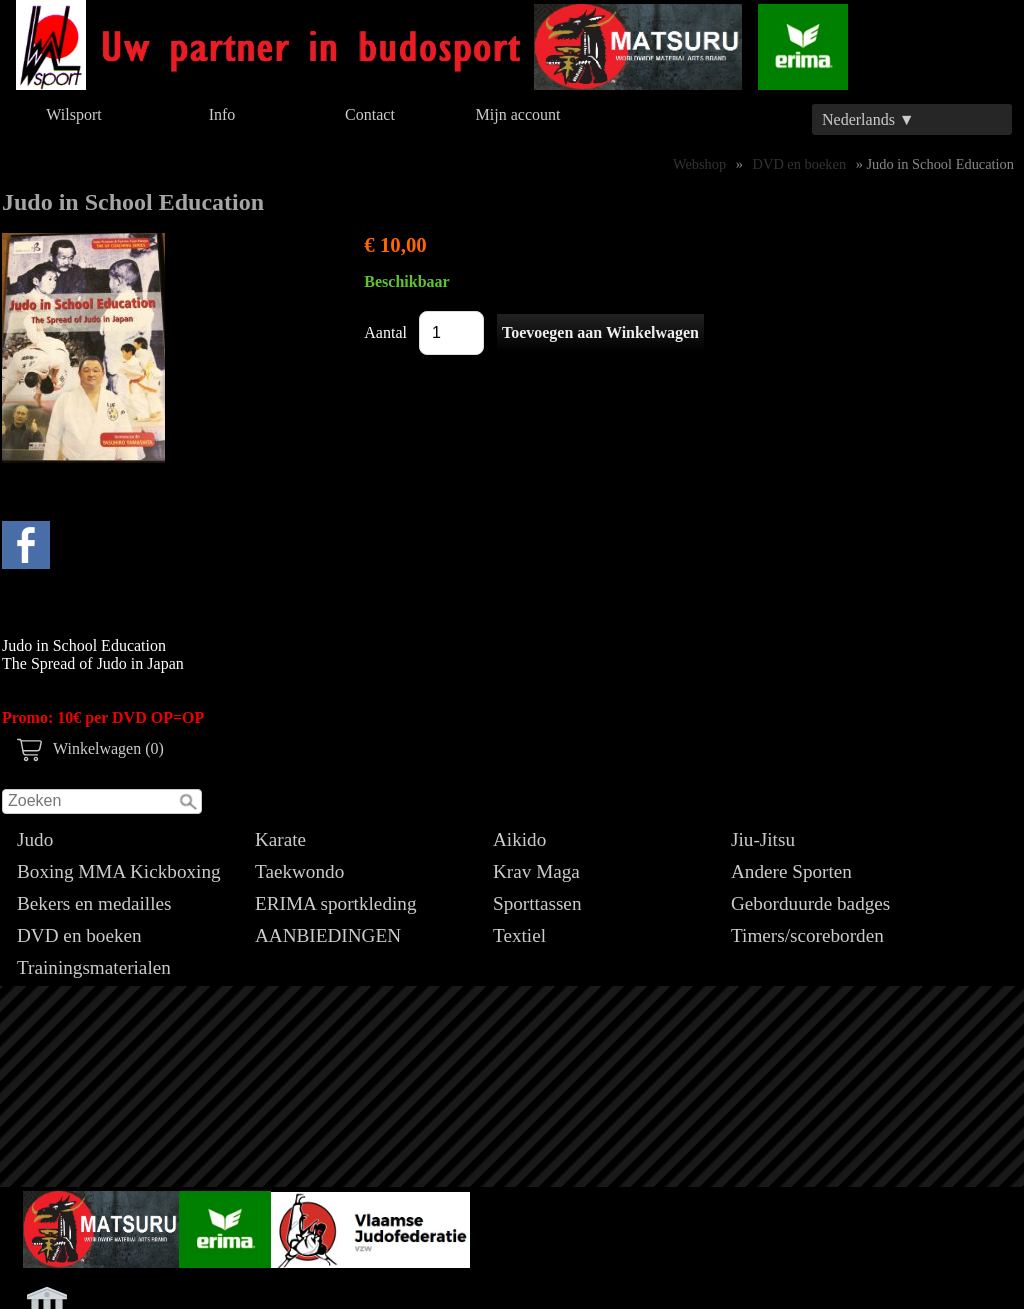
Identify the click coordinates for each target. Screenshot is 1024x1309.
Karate (280, 839)
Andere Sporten (791, 871)
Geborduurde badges (810, 903)
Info (222, 114)
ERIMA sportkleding (336, 903)
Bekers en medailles (94, 903)
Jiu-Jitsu (763, 839)
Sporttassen (537, 903)
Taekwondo (299, 871)
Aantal (385, 332)
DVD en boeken (79, 935)
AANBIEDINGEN (328, 935)
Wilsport (73, 114)
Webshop (699, 164)
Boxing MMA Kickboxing (119, 871)
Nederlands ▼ (868, 119)
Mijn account (518, 114)
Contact (370, 114)
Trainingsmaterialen (94, 967)
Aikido (519, 839)
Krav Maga (536, 871)
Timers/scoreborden (807, 935)
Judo (35, 839)
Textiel (519, 935)
